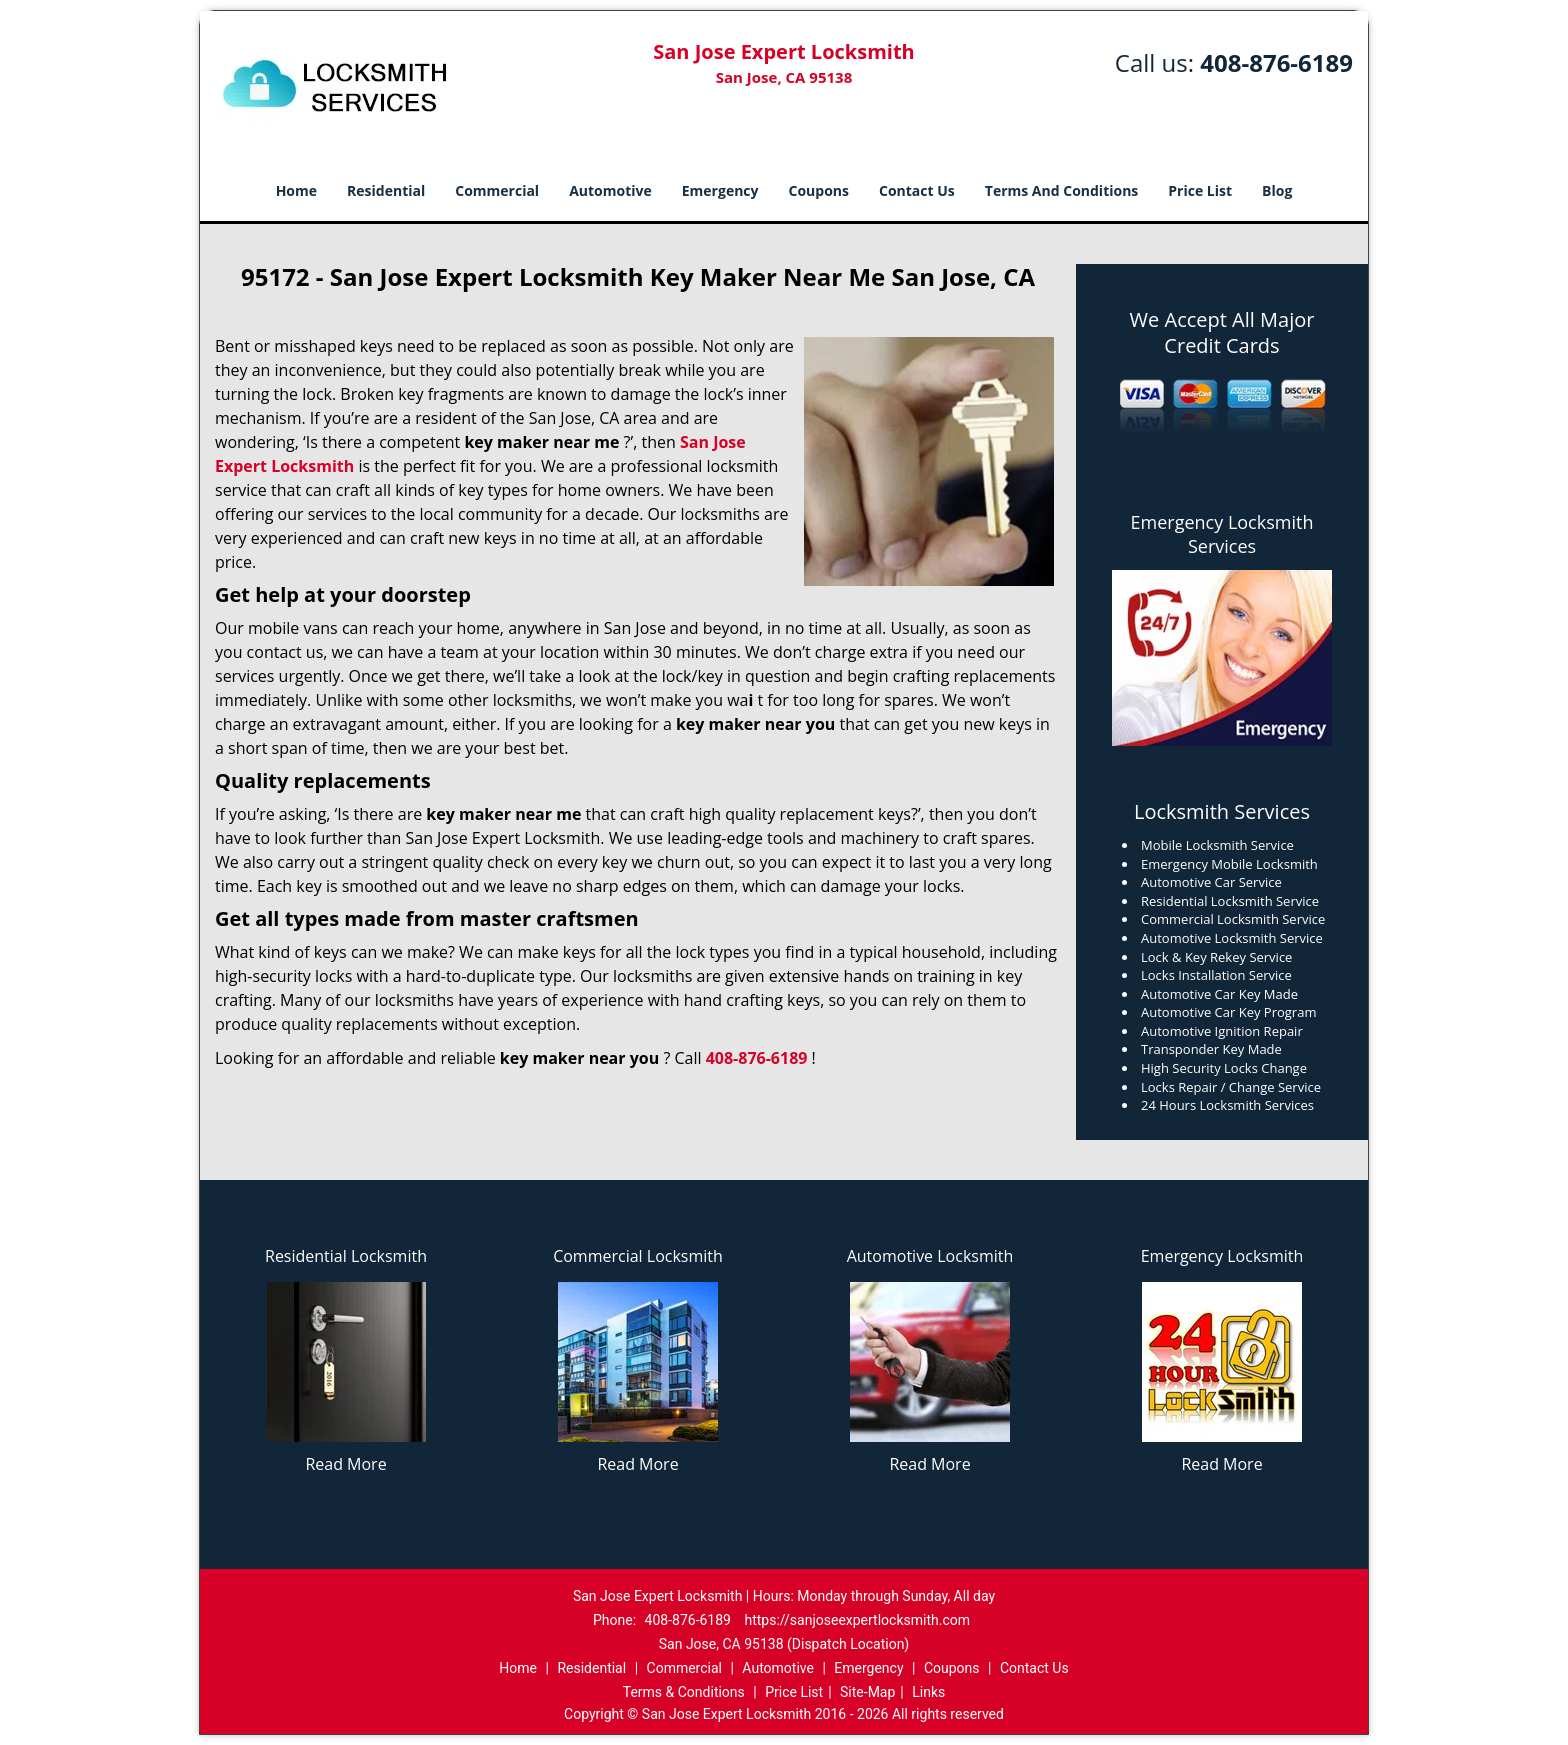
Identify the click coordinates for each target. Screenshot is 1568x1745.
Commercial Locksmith (638, 1256)
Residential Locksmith (346, 1256)
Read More (345, 1464)
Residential (386, 190)
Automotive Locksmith (930, 1256)
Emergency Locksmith (1222, 1256)
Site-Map (867, 1692)
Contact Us (917, 190)
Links (928, 1692)
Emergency (720, 190)
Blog (1277, 190)
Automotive (610, 190)
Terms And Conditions (1062, 190)
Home (296, 190)
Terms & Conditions (684, 1692)
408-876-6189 (1276, 62)
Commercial (497, 190)
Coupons (819, 190)
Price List (1200, 190)
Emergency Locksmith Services (1222, 534)
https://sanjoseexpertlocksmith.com (857, 1620)
